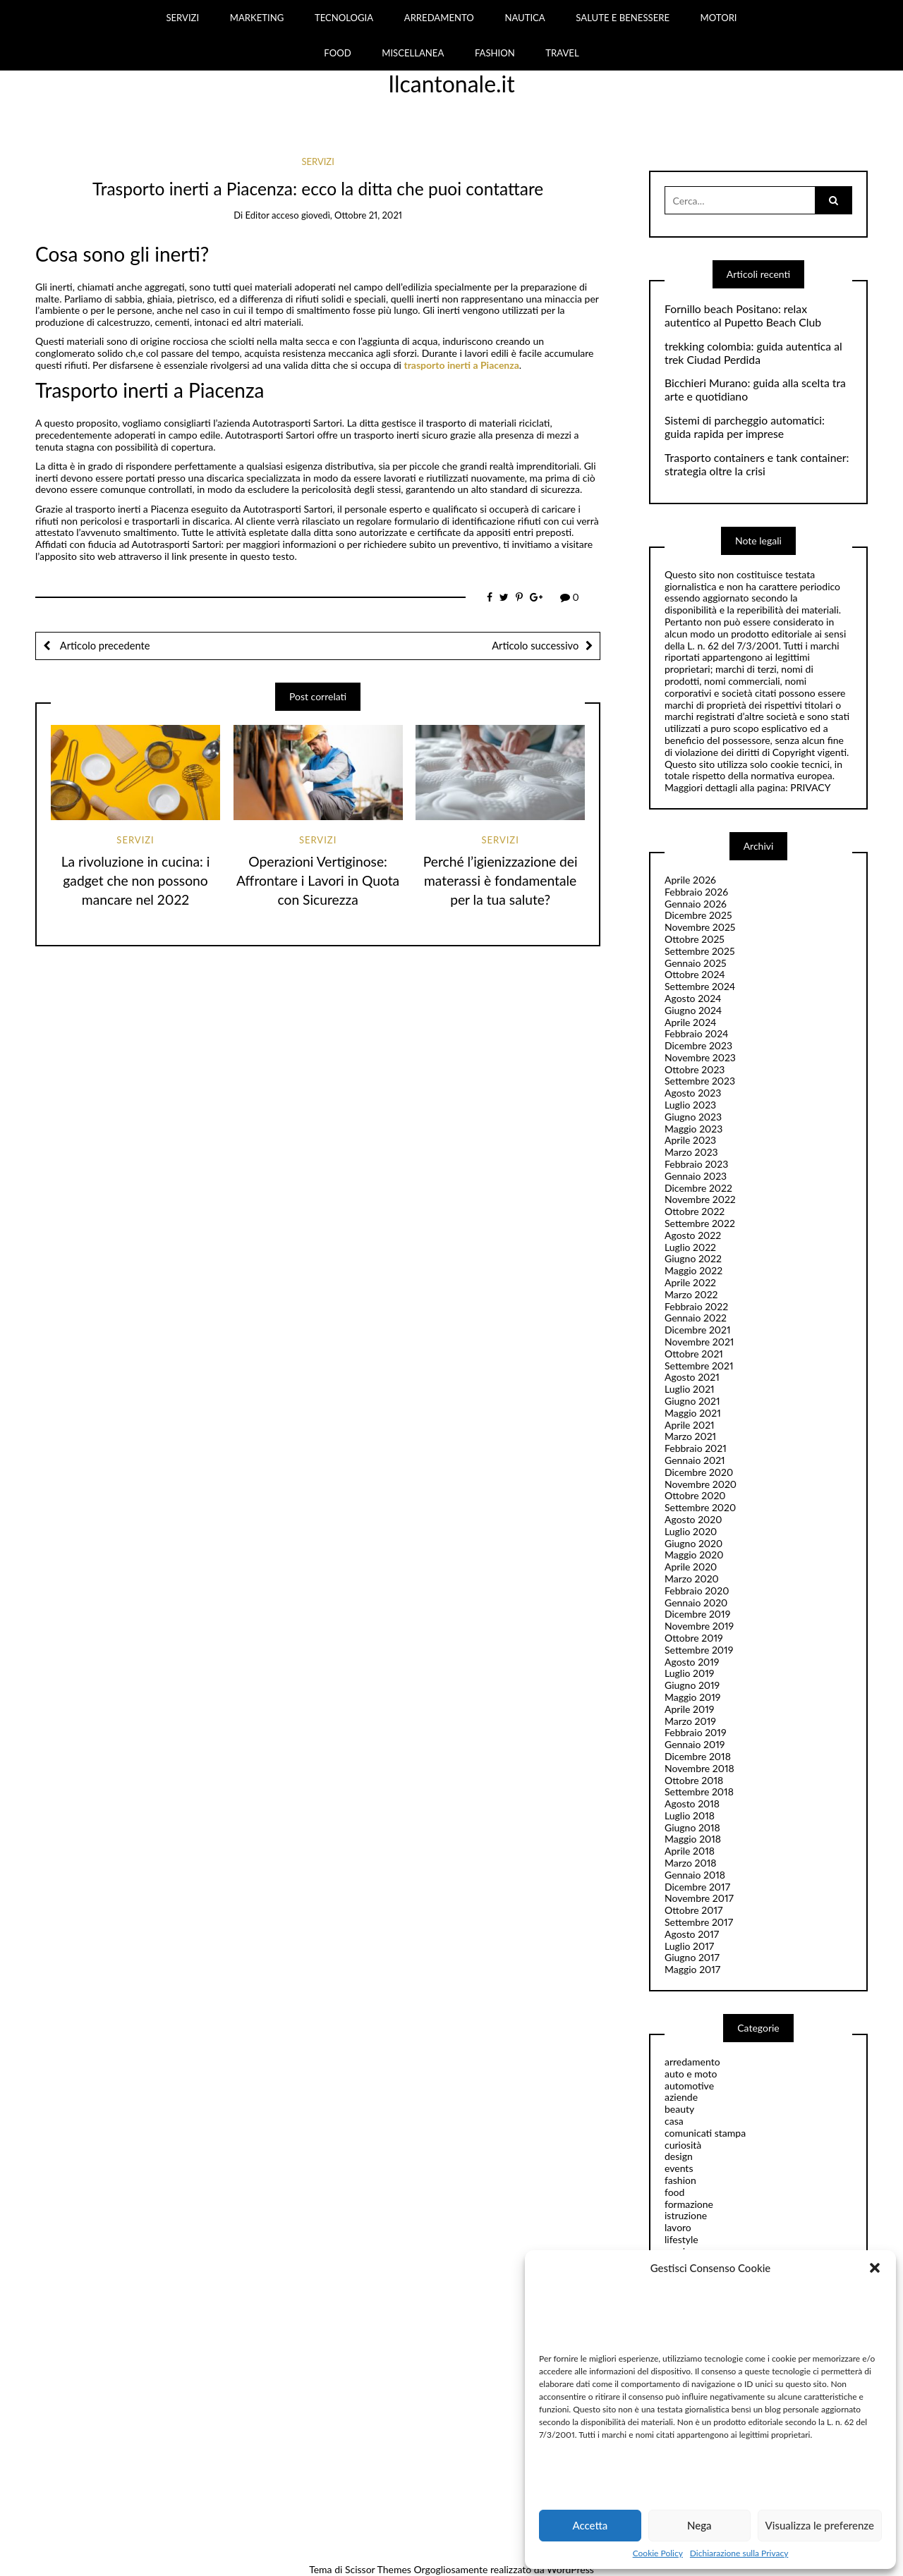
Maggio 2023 (693, 1129)
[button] (875, 2268)
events (679, 2168)
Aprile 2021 (690, 1425)
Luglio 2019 (689, 1673)
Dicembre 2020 (699, 1472)
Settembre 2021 (699, 1366)
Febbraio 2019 (696, 1732)
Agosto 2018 (692, 1803)
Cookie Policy (658, 2553)
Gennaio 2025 (696, 963)
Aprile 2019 (689, 1709)
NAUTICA (524, 17)
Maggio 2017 (692, 1969)
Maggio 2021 (693, 1413)
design (679, 2156)
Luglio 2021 (690, 1389)
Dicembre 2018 (698, 1756)
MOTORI (719, 17)
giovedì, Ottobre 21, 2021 (351, 215)
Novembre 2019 (699, 1626)
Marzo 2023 (691, 1152)
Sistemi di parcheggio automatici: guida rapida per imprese (745, 427)
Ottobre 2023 (695, 1069)
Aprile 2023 (690, 1140)
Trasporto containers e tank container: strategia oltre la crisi (757, 464)
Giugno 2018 (692, 1827)
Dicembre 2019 (697, 1614)
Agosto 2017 (692, 1934)
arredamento (692, 2062)
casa (674, 2121)
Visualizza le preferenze (819, 2525)
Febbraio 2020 (697, 1591)
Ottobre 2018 (694, 1780)
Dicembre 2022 (698, 1188)
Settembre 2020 (700, 1507)
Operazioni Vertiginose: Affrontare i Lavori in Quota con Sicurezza (317, 880)
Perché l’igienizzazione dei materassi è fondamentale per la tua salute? (500, 880)
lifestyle (681, 2239)
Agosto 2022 (693, 1235)
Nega (699, 2525)
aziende (681, 2097)
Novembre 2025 (700, 927)
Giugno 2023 (693, 1117)
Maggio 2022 (693, 1270)
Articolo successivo (535, 645)
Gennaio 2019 (695, 1744)
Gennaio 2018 (695, 1875)
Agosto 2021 (692, 1377)
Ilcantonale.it (451, 83)
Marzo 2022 (691, 1294)
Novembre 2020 (701, 1484)
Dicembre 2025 (698, 915)
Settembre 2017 (699, 1922)
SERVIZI (182, 17)
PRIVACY (810, 787)
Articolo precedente (103, 645)
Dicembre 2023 (698, 1045)
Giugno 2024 (693, 1010)
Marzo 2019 (690, 1721)
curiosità (683, 2145)
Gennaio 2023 (696, 1176)
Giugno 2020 (693, 1543)
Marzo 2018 (690, 1863)
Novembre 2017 (699, 1898)
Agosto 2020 (693, 1519)
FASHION (495, 53)
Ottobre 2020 (695, 1495)
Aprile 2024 (690, 1022)
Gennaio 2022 (696, 1318)
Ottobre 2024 (695, 974)
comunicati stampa (705, 2133)
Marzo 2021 (690, 1436)
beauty (679, 2109)
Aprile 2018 (690, 1851)
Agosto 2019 (692, 1662)
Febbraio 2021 (696, 1448)
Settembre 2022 (700, 1223)
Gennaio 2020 (696, 1603)
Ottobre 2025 (695, 939)
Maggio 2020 (694, 1555)
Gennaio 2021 (695, 1460)
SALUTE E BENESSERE (622, 17)
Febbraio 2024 (697, 1033)
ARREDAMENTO (439, 17)
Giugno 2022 (693, 1258)
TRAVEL (561, 53)
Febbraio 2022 (696, 1306)
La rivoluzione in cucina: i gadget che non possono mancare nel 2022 (135, 880)
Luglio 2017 (689, 1946)
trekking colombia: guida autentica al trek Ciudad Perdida (753, 353)
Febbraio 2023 (696, 1164)
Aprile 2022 (690, 1282)
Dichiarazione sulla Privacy (739, 2553)
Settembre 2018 (699, 1791)
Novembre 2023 (700, 1057)
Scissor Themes (378, 2569)
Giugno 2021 (692, 1401)
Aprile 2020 (691, 1567)
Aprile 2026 (690, 880)
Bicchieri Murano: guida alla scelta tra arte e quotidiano (755, 390)
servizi (317, 161)
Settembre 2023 (700, 1081)
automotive (689, 2086)
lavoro (678, 2227)
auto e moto (691, 2074)
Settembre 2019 (699, 1650)
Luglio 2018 (690, 1815)
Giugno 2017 (692, 1957)
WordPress (570, 2569)
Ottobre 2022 (695, 1211)
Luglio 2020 (691, 1531)
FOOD (337, 53)
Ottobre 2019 (694, 1638)
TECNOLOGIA (344, 17)
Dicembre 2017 (697, 1887)
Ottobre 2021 (694, 1354)
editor (257, 215)
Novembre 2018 (699, 1768)
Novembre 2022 (700, 1199)
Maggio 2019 (693, 1697)
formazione (689, 2204)
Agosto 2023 (693, 1093)
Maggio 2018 (693, 1839)
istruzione (686, 2215)
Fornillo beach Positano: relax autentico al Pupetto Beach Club (743, 316)
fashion (680, 2180)
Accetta (589, 2525)
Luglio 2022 (690, 1247)
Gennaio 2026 (696, 904)
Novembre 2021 (699, 1342)
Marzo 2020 (692, 1579)
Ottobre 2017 (693, 1910)
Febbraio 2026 (696, 892)
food (674, 2192)
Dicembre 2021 (698, 1330)
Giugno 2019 (692, 1685)
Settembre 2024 (700, 986)
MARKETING (257, 17)
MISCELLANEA (413, 53)
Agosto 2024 (693, 998)
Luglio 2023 (690, 1105)
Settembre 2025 (700, 951)
